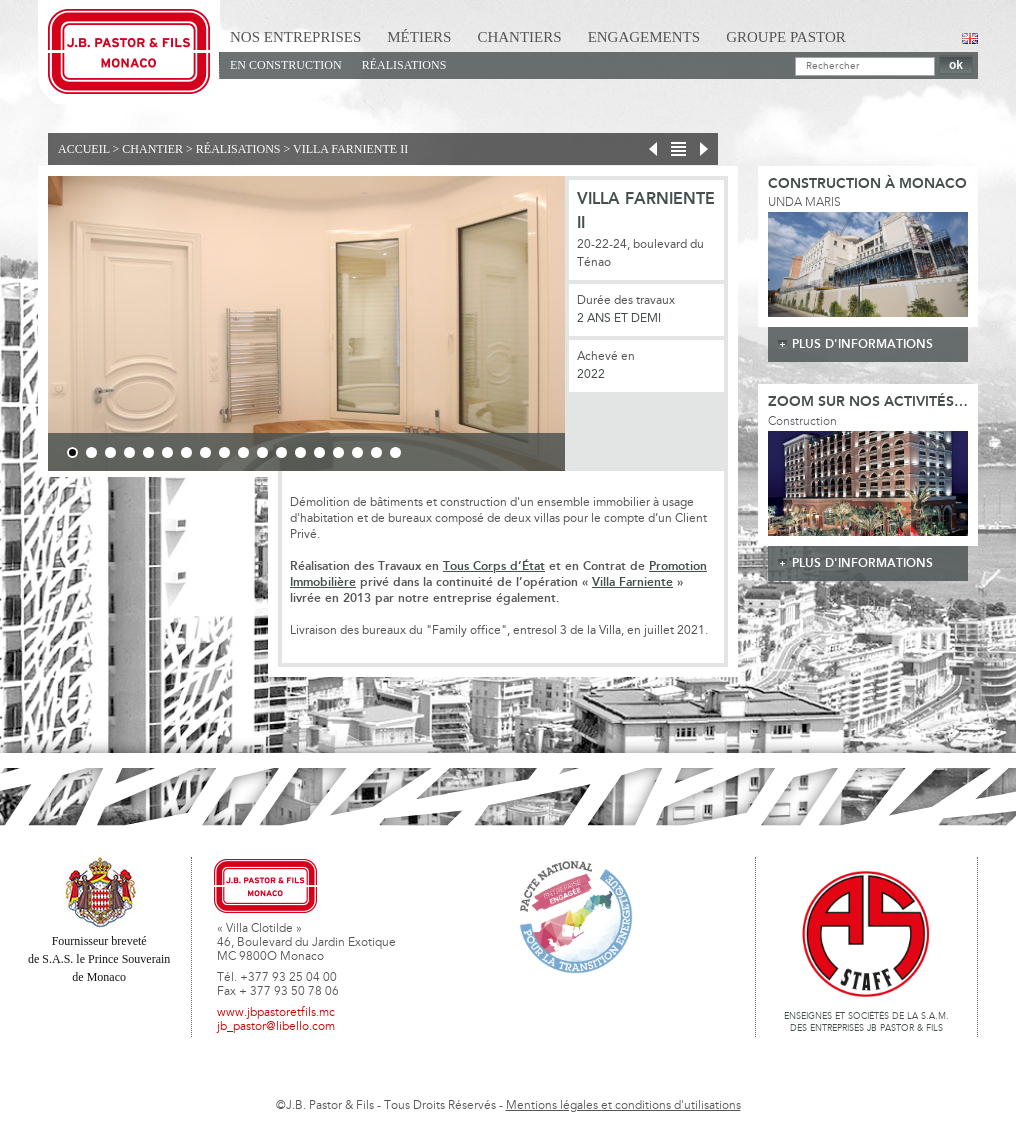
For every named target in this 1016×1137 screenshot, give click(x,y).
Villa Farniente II (350, 149)
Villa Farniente (632, 582)
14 (319, 452)
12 (281, 452)
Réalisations (404, 65)
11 (262, 452)
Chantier (152, 149)
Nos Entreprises (295, 37)
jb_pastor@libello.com (276, 1027)
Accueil (84, 149)
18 (395, 452)
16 (357, 452)
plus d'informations (862, 344)
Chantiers (519, 37)
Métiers (419, 37)
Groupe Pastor (786, 37)
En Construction (286, 65)
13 (300, 452)
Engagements (644, 37)
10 (243, 452)
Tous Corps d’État (494, 566)
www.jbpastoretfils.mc (276, 1013)
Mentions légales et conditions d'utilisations (623, 1106)
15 (338, 452)
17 (376, 452)
